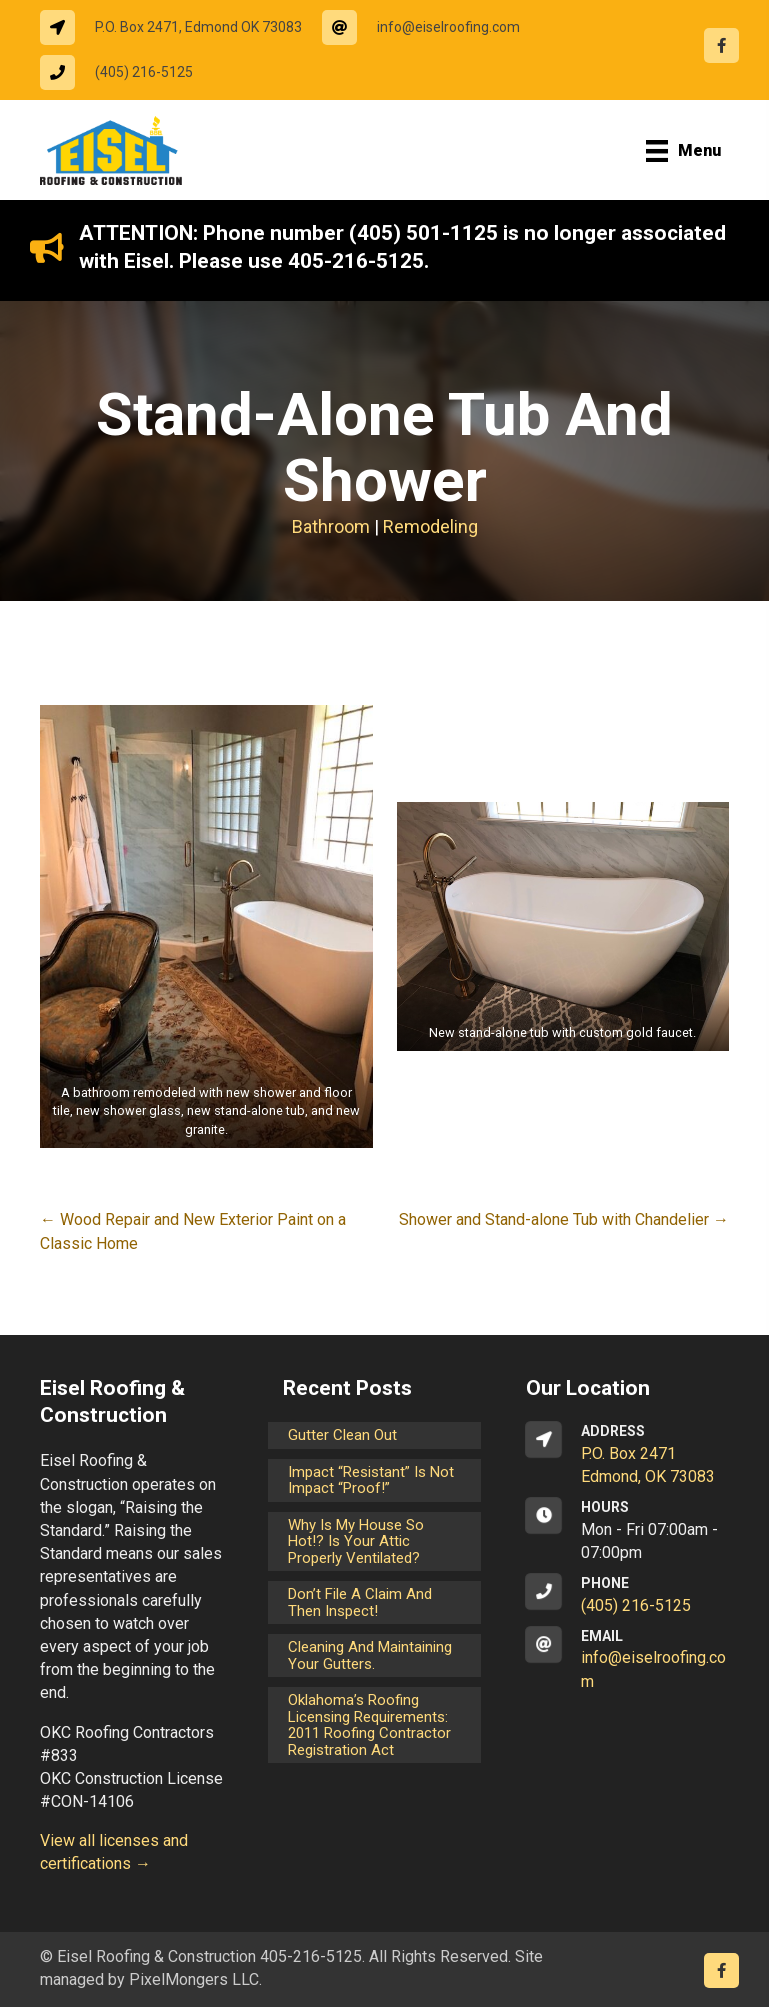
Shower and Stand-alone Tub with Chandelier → (564, 1219)
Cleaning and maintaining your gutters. (370, 1655)
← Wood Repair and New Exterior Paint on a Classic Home (193, 1231)
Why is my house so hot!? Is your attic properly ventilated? (356, 1541)
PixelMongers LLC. (195, 1979)
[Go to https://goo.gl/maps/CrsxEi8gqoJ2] (627, 1455)
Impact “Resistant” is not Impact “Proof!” (371, 1480)
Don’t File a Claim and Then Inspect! (360, 1602)
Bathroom (331, 526)
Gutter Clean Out (342, 1435)
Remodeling (430, 526)
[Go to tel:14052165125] (126, 72)
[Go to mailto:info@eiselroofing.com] (431, 27)
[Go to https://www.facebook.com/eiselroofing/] (721, 45)
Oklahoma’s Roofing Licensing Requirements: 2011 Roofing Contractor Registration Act (369, 1725)
